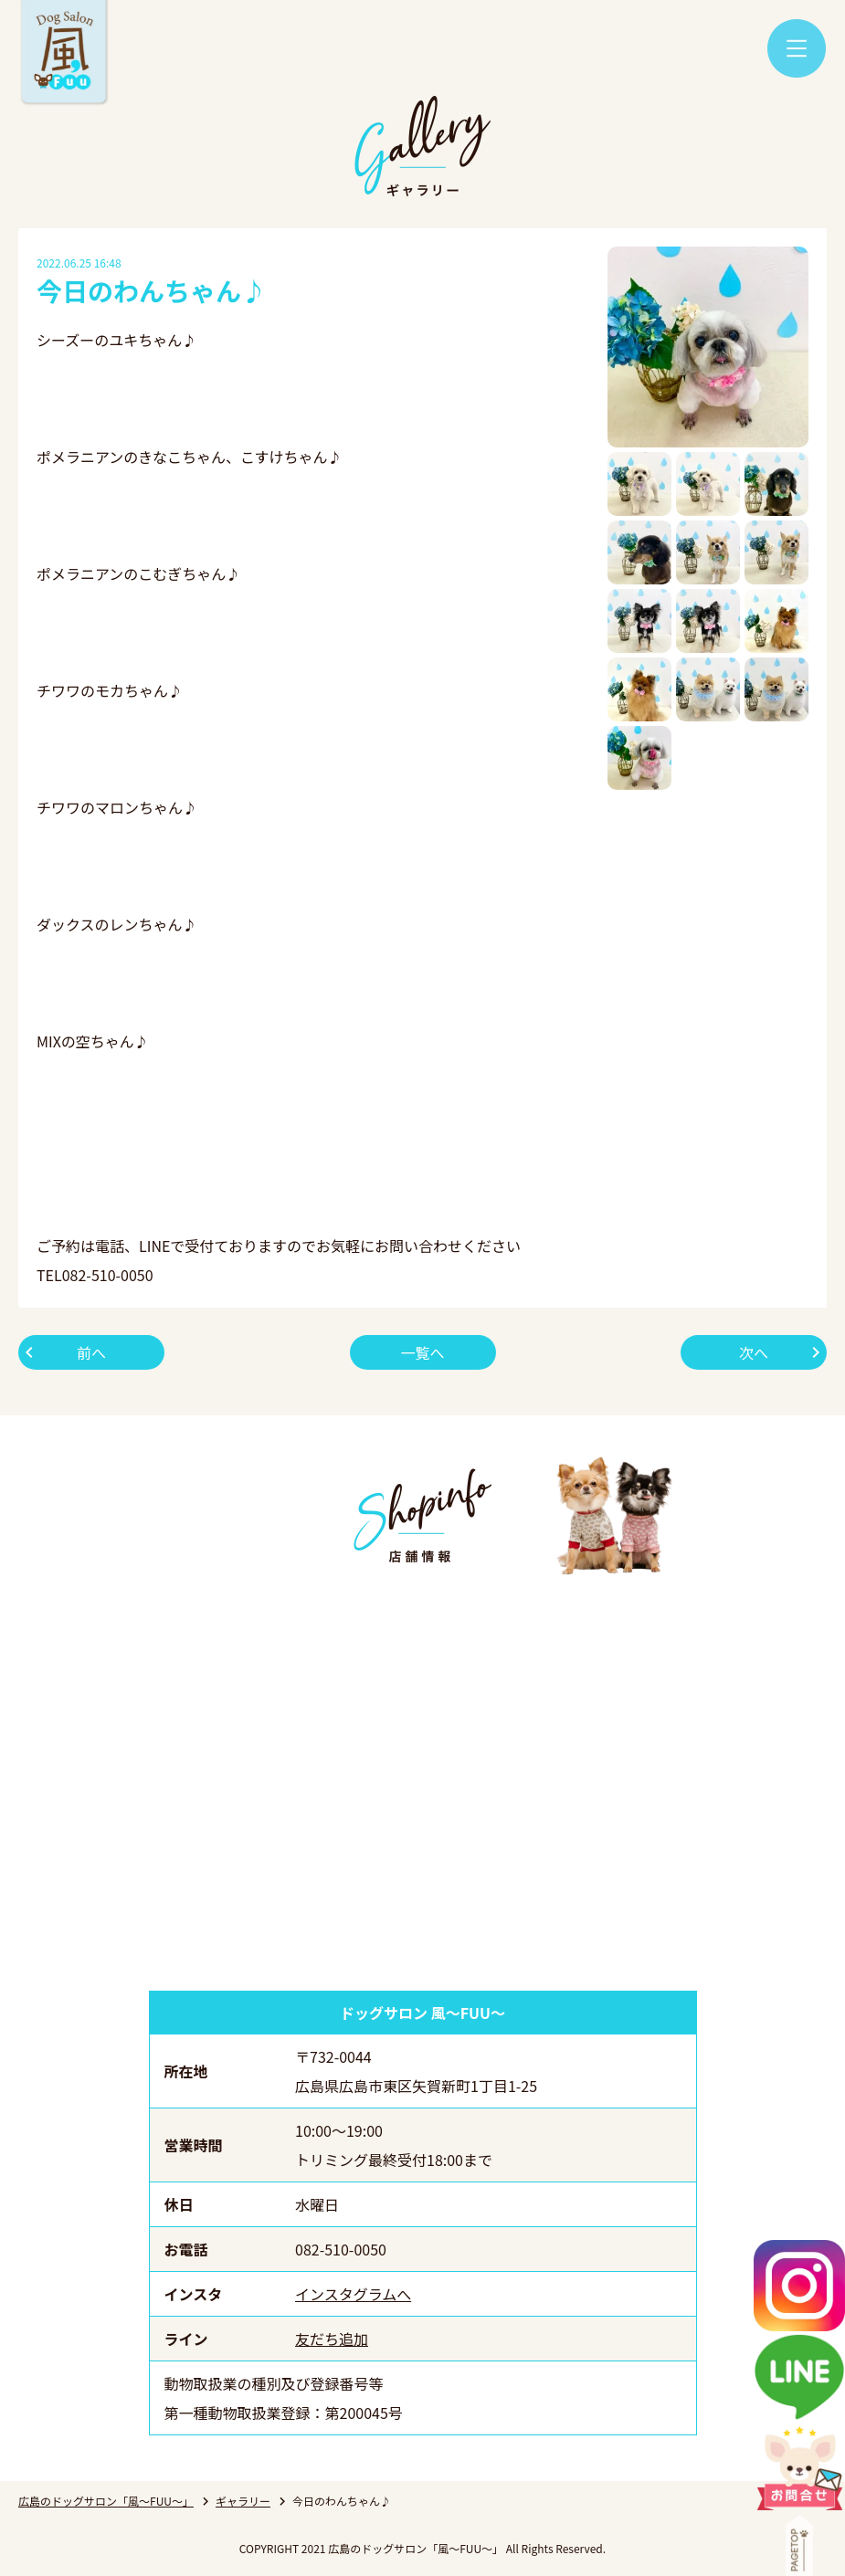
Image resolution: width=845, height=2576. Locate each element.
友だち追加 (331, 2339)
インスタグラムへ (353, 2294)
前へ (91, 1352)
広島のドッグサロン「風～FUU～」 (106, 2500)
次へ (753, 1352)
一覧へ (422, 1352)
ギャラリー (243, 2500)
